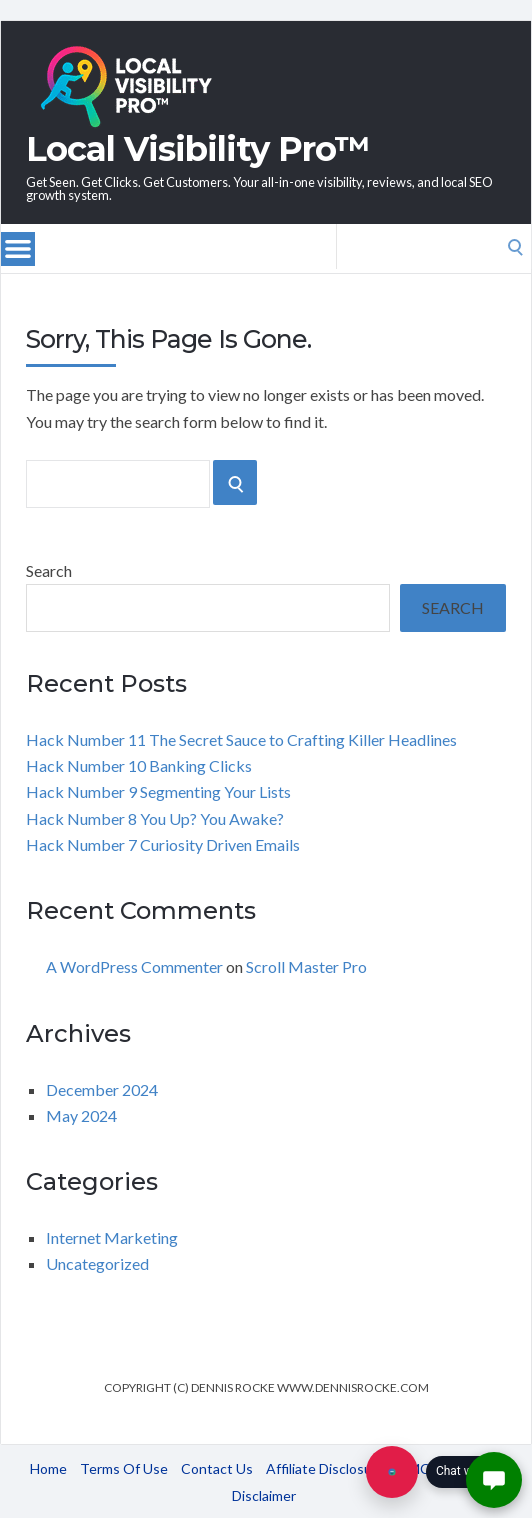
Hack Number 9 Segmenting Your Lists (158, 791)
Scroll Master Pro (306, 966)
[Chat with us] (392, 1472)
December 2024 (102, 1089)
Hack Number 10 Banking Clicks (139, 765)
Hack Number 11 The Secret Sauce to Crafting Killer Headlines (241, 739)
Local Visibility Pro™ (198, 149)
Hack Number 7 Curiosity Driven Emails (163, 844)
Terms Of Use (124, 1468)
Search (49, 570)
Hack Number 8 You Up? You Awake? (155, 818)
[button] (494, 1480)
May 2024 (81, 1115)
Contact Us (217, 1468)
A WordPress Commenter (134, 966)
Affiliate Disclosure (325, 1468)
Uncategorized (97, 1263)
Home (48, 1468)
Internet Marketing (112, 1237)
